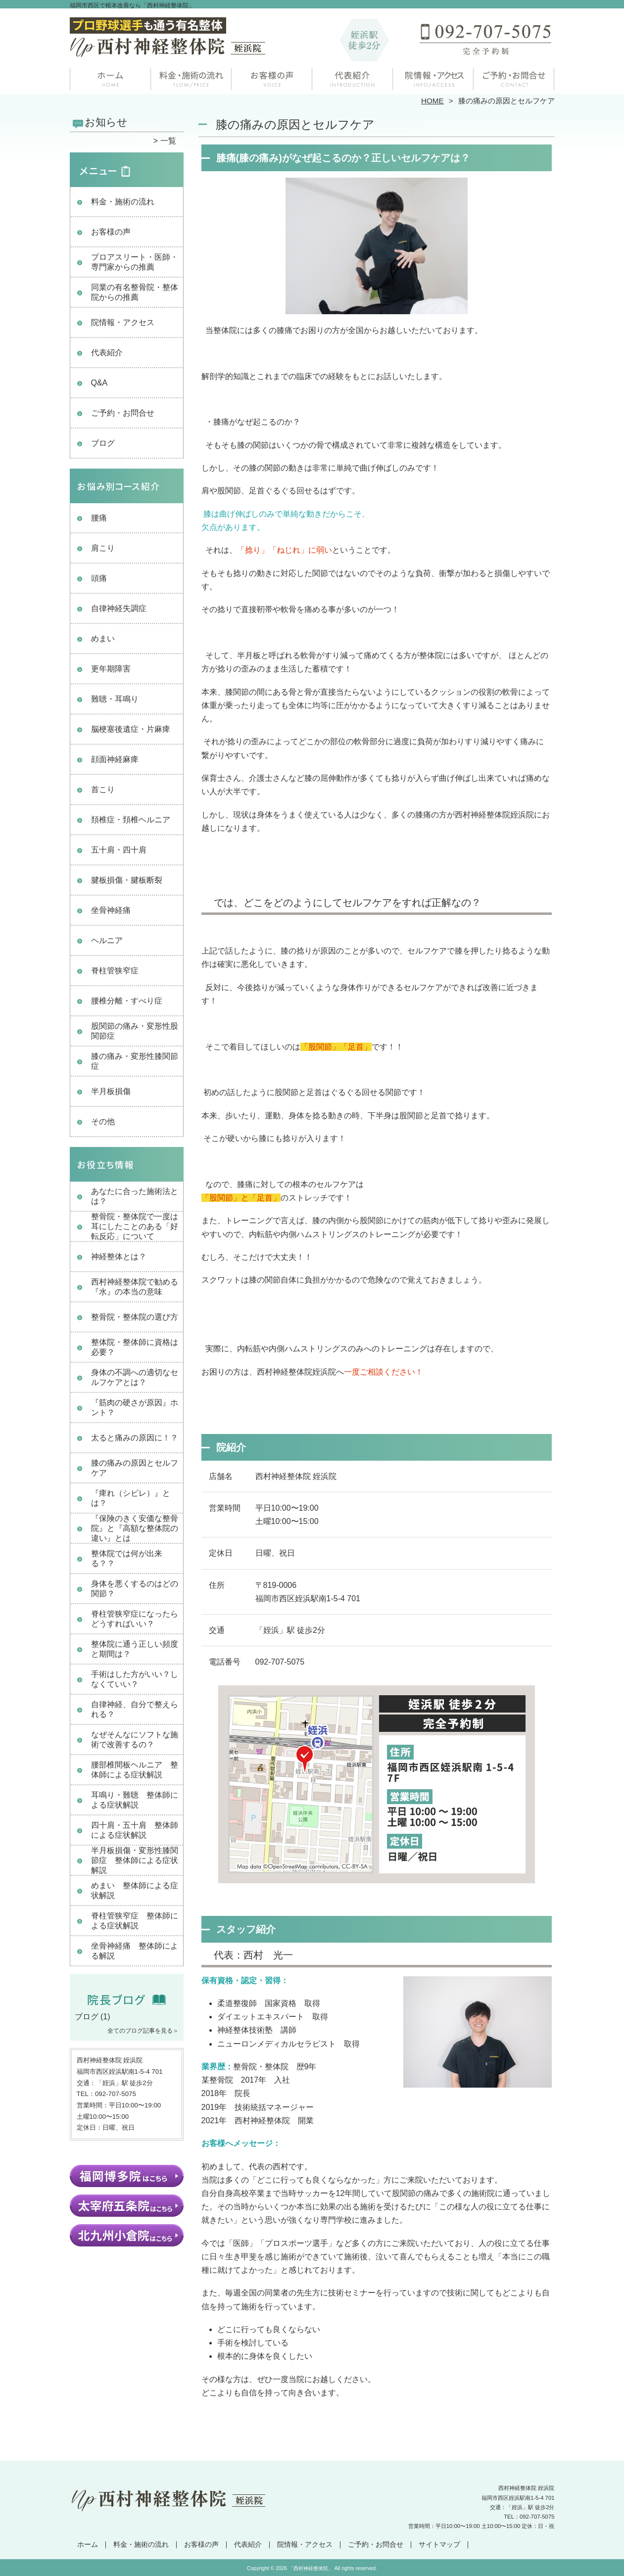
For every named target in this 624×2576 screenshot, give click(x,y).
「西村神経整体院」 (310, 2568)
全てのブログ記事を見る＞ (143, 2030)
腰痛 (99, 518)
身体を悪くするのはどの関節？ (134, 1588)
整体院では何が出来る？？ (126, 1558)
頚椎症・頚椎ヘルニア (130, 819)
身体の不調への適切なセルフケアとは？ (134, 1377)
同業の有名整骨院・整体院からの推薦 (134, 292)
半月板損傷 (111, 1091)
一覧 (168, 141)
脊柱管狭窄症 (115, 970)
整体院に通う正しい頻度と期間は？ (134, 1649)
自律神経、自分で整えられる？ (134, 1709)
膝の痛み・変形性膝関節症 (134, 1061)
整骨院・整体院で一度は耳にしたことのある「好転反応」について (134, 1226)
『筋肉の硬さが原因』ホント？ (134, 1407)
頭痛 (99, 578)
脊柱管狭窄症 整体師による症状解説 (134, 1920)
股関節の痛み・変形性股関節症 (134, 1031)
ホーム (110, 77)
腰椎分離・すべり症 (126, 1001)
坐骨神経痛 (111, 910)
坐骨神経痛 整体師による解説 (134, 1951)
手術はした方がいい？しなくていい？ (134, 1679)
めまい (103, 638)
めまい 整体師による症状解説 (134, 1890)
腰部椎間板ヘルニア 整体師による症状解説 (134, 1770)
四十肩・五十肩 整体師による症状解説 (134, 1830)
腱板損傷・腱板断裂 (126, 880)
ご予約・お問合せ (514, 77)
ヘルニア (107, 940)
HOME (432, 100)
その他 (103, 1121)
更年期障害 (111, 669)
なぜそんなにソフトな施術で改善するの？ (134, 1739)
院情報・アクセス (433, 77)
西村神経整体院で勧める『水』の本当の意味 (134, 1287)
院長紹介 (352, 77)
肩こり (103, 548)
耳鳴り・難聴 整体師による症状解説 (134, 1800)
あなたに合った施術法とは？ (134, 1196)
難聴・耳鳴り (115, 699)
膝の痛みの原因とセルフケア (134, 1468)
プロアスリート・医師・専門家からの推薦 (134, 262)
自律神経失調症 (118, 608)
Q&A (99, 383)
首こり (103, 789)
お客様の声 (272, 77)
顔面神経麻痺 (115, 759)
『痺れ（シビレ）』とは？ (130, 1498)
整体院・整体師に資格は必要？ (134, 1347)
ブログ (103, 443)
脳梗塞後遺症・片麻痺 (130, 729)
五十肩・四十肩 (118, 850)
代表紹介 (107, 352)
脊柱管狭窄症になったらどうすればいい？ (134, 1619)
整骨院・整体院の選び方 (134, 1317)
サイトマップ (439, 2544)
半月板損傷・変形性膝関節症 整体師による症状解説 (134, 1860)
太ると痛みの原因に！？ (134, 1437)
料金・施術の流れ (191, 77)
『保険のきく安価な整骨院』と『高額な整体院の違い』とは (134, 1528)
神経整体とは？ (118, 1256)
